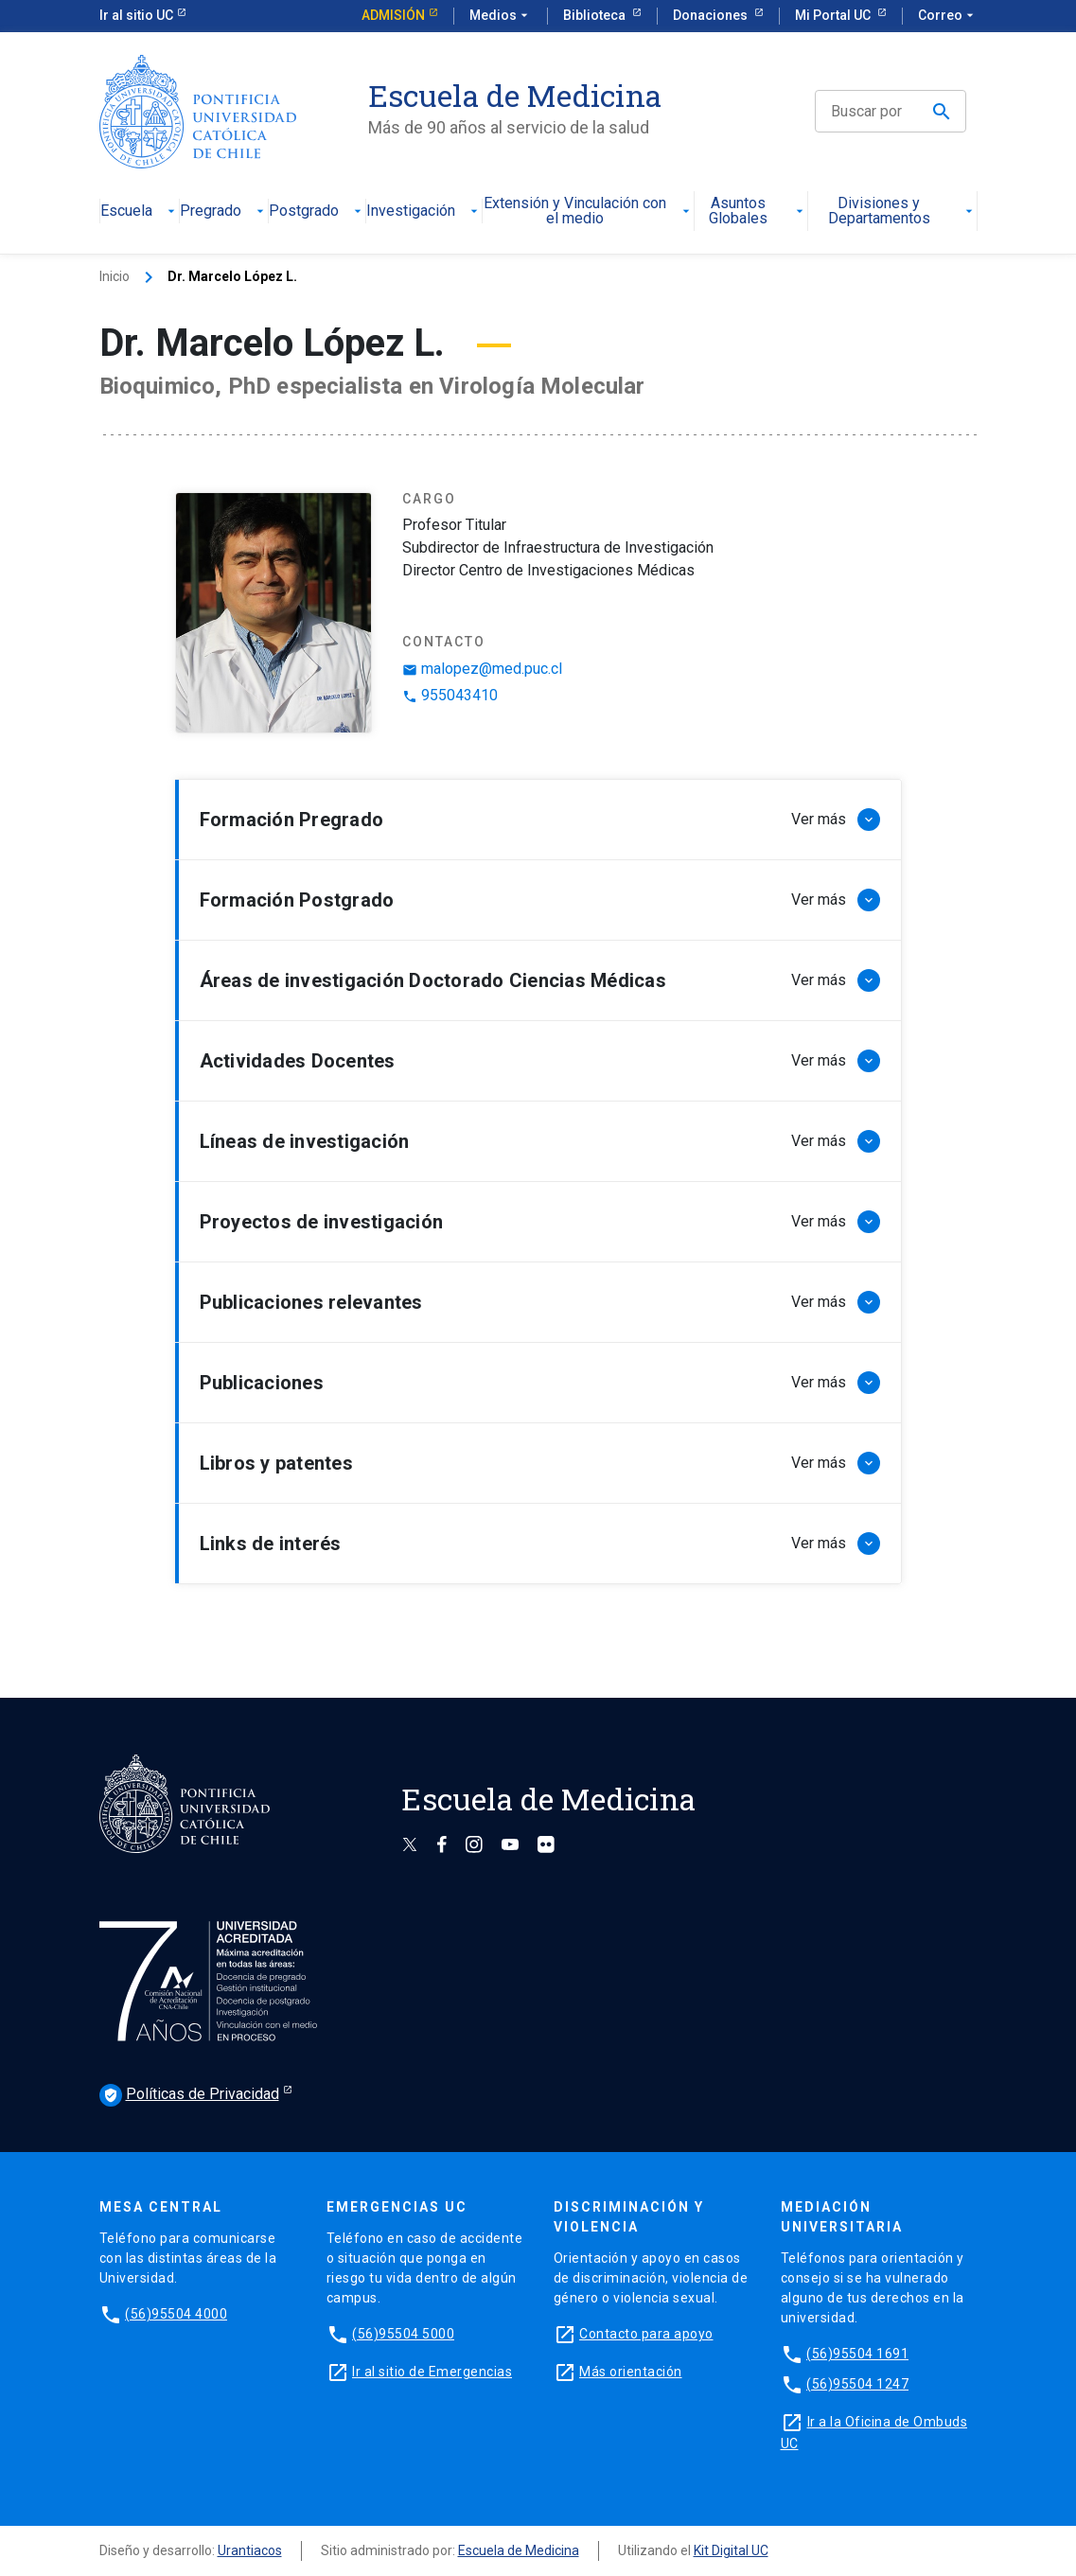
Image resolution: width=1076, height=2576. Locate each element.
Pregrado (224, 211)
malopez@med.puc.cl (482, 669)
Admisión (393, 15)
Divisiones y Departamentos (902, 211)
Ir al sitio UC (136, 15)
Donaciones (711, 15)
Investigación (424, 211)
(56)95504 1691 (857, 2353)
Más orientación (630, 2371)
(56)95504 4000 (176, 2313)
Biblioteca (595, 15)
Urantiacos (250, 2550)
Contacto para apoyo (646, 2333)
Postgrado (317, 211)
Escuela (139, 211)
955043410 (450, 695)
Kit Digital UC (731, 2550)
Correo (948, 16)
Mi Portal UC (834, 15)
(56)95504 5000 (403, 2333)
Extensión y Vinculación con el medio (589, 211)
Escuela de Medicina (518, 2550)
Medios (500, 16)
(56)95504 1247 (857, 2384)
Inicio (114, 276)
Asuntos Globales (758, 211)
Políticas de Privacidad (189, 2095)
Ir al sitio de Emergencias (432, 2371)
